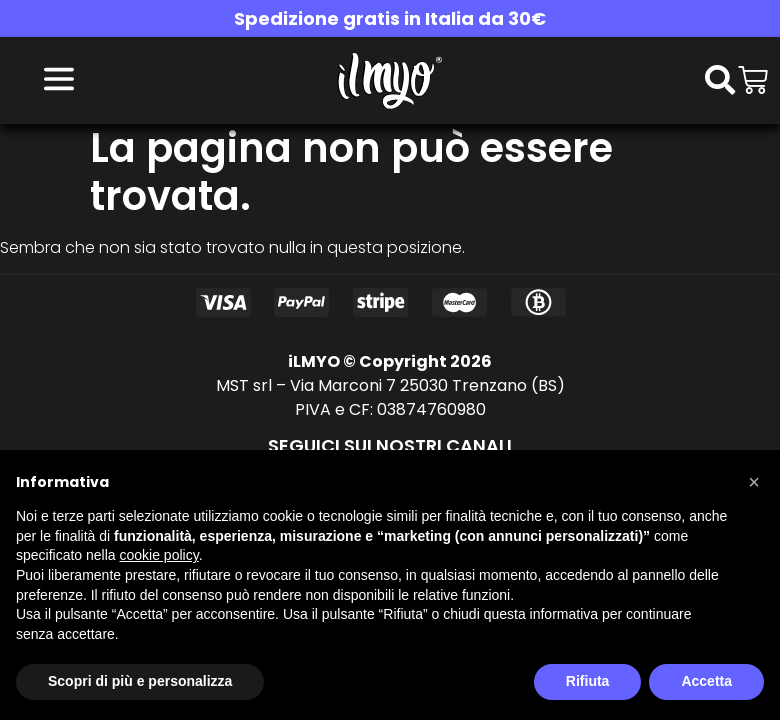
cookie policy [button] (159, 555)
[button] (754, 482)
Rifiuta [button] (588, 681)
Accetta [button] (706, 681)
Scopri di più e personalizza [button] (140, 681)
